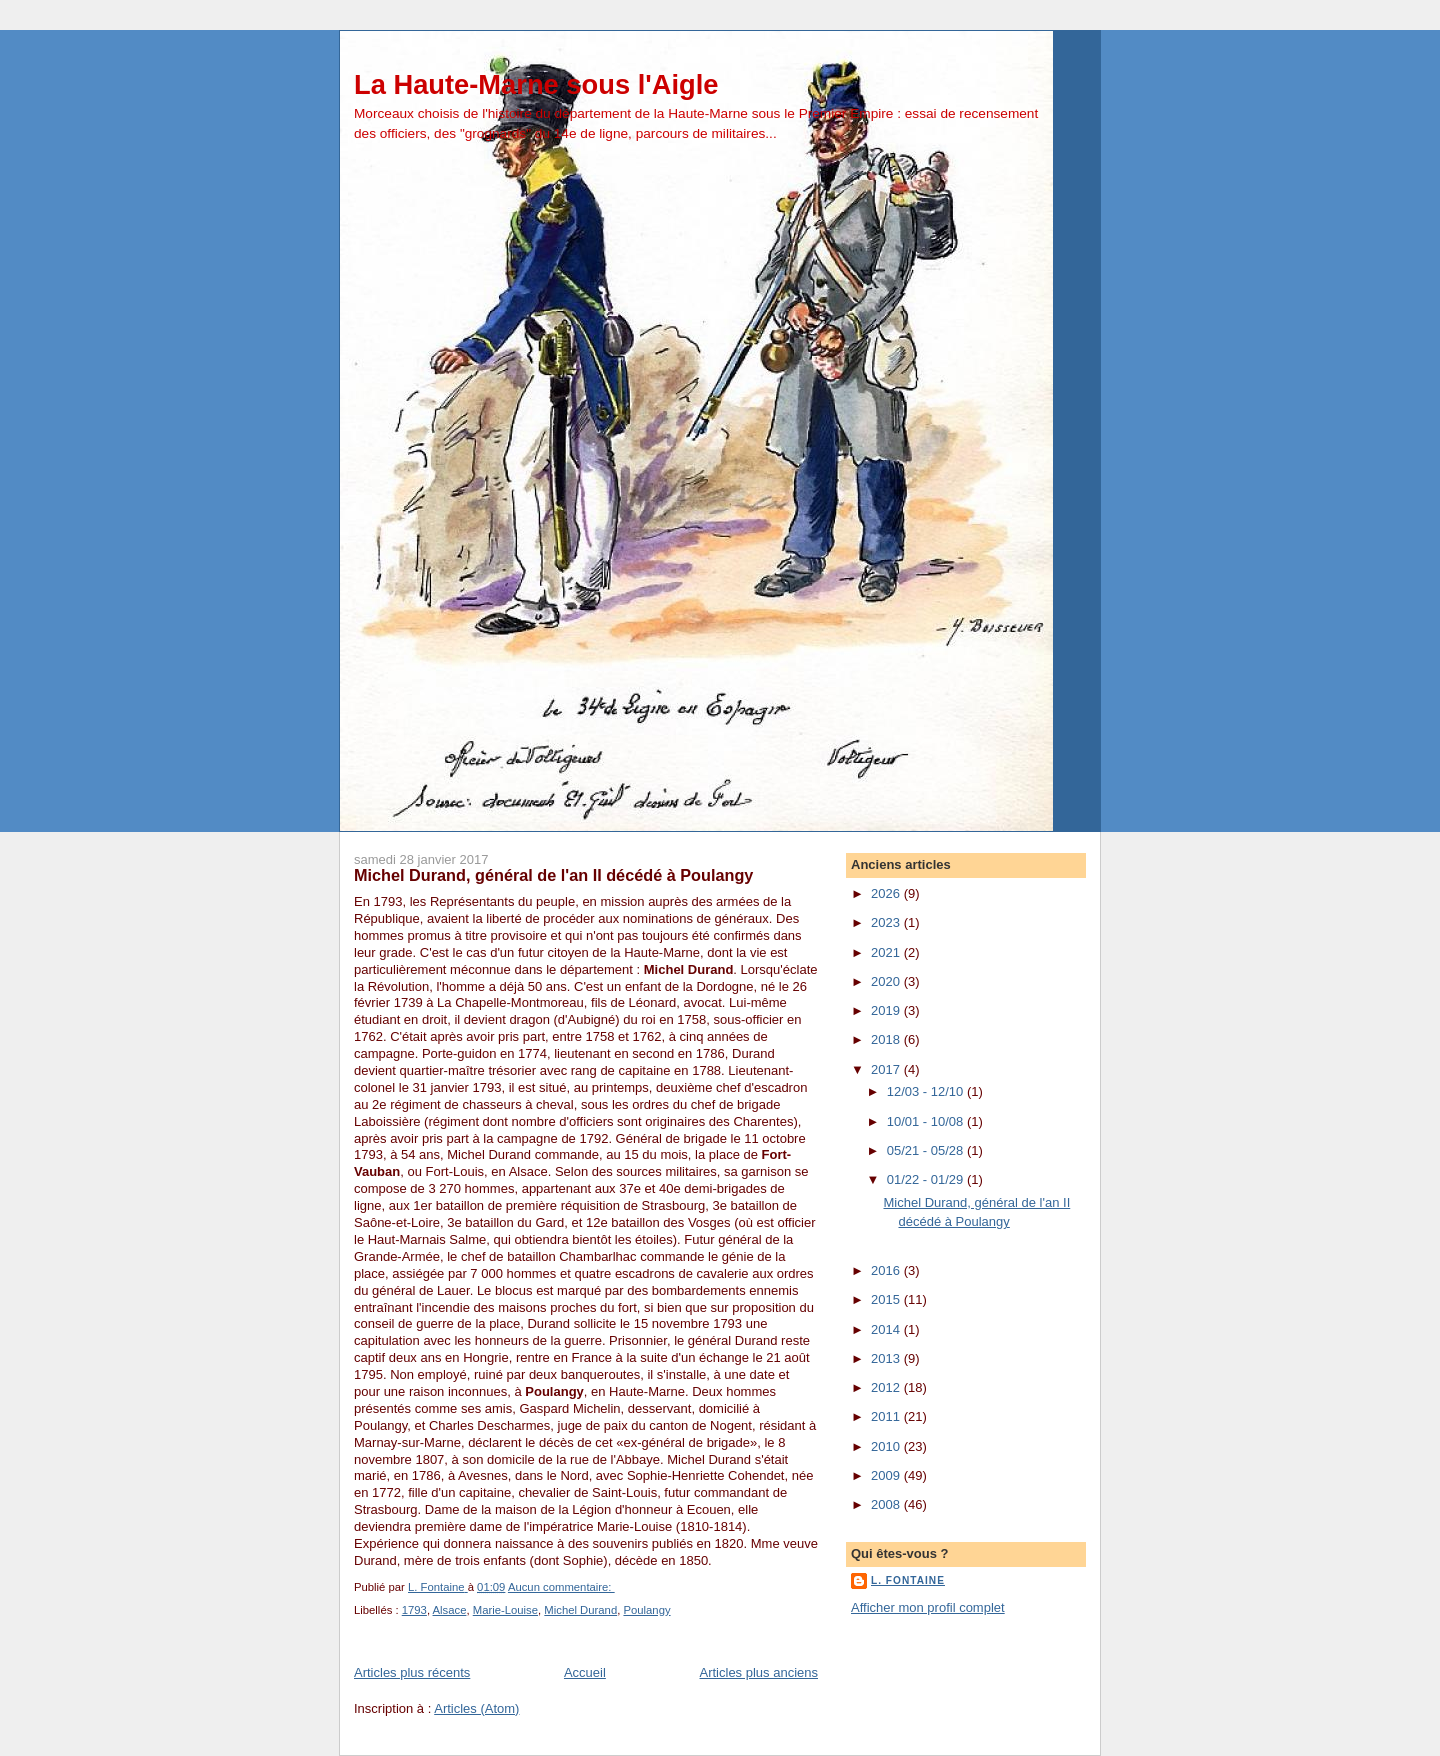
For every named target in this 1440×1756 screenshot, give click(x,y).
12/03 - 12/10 (927, 1091)
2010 (887, 1446)
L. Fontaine (908, 1580)
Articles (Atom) (476, 1708)
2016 (887, 1270)
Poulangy (646, 1610)
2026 (887, 893)
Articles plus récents (412, 1672)
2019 (887, 1010)
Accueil (585, 1672)
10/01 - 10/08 (927, 1121)
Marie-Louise (505, 1610)
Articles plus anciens (759, 1672)
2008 (887, 1504)
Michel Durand (580, 1610)
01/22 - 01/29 (927, 1179)
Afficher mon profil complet (928, 1607)
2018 (887, 1039)
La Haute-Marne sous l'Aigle (536, 84)
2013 (887, 1358)
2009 (887, 1475)
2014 (887, 1329)
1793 (414, 1610)
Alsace (450, 1610)
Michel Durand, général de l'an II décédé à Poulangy (553, 875)
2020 (887, 981)
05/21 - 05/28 (927, 1150)
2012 (887, 1387)
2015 (887, 1299)
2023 (887, 922)
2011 (887, 1416)
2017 (887, 1069)
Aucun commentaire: (561, 1587)
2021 (887, 952)
